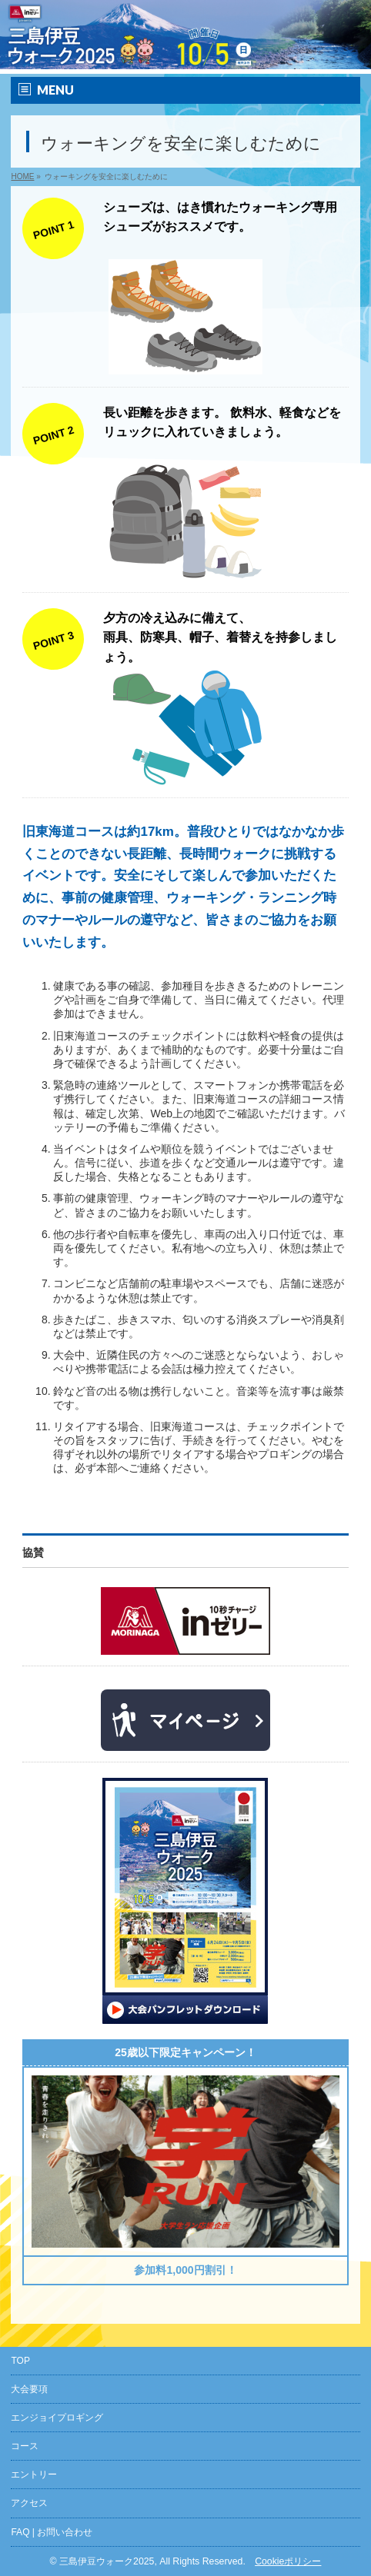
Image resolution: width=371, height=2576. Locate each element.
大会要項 (29, 2389)
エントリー (34, 2474)
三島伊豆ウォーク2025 (106, 2561)
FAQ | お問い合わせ (51, 2532)
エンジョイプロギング (57, 2417)
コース (24, 2446)
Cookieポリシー (288, 2561)
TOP (20, 2360)
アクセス (29, 2503)
